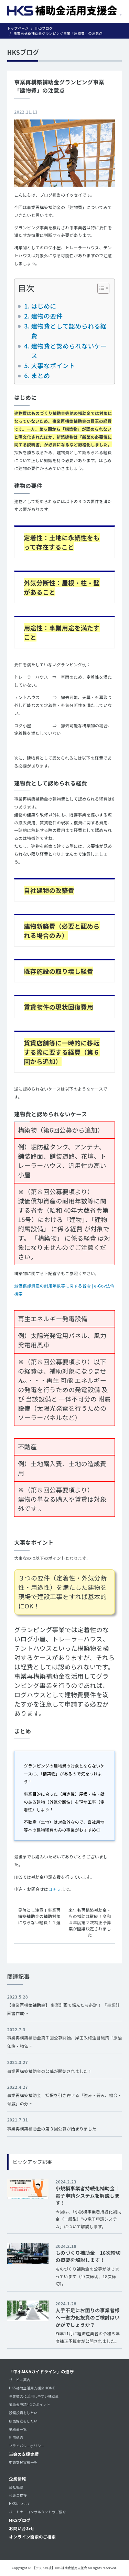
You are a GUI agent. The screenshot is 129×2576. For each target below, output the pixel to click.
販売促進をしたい (23, 2420)
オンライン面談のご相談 (32, 2537)
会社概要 (16, 2487)
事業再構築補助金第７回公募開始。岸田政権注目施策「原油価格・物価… (64, 2042)
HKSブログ (20, 2520)
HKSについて (19, 2503)
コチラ (54, 1889)
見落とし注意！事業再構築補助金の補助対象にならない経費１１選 (39, 1916)
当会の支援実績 (24, 2454)
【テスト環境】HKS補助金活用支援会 (59, 2568)
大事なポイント (53, 365)
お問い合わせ (21, 2528)
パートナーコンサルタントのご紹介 (37, 2511)
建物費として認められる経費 (69, 330)
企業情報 (17, 2479)
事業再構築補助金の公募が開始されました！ (49, 2071)
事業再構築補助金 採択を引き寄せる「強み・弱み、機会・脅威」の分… (64, 2099)
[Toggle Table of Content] (100, 288)
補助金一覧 (18, 2429)
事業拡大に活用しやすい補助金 (34, 2396)
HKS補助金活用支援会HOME (32, 2387)
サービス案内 (19, 2379)
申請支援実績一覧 (23, 2462)
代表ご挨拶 (18, 2495)
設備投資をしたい (23, 2412)
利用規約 (16, 2437)
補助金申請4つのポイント (29, 2404)
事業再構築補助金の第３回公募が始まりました (52, 2128)
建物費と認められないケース (69, 350)
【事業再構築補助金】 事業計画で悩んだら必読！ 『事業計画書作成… (63, 2009)
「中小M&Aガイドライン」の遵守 (41, 2371)
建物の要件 (47, 315)
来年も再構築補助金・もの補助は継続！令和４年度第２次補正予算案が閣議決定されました (89, 1922)
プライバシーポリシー (26, 2445)
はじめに (43, 305)
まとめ (40, 375)
